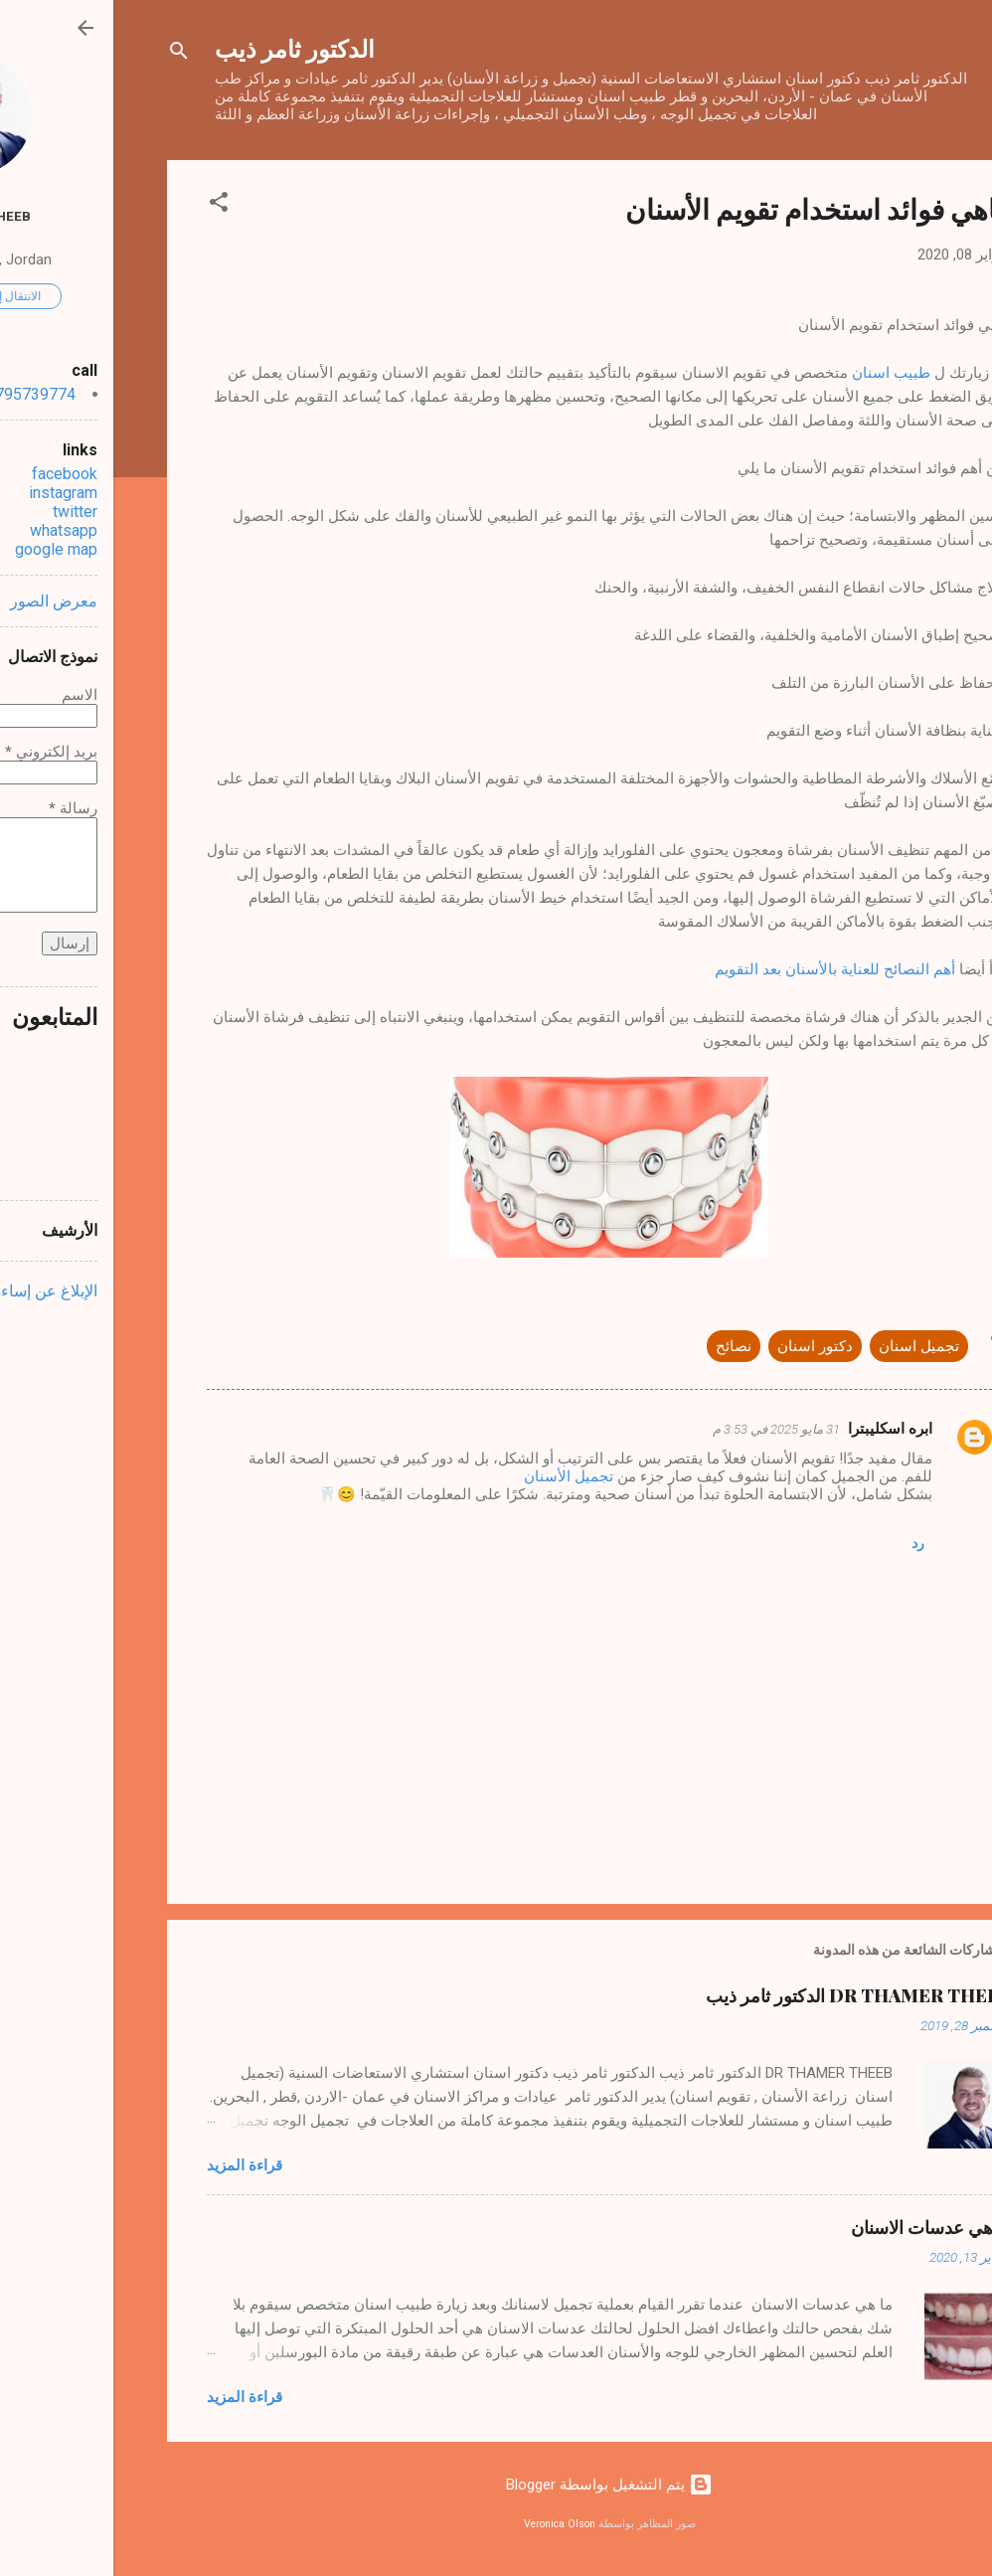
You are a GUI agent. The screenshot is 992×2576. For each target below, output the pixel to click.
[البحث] (66, 54)
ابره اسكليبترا (777, 1429)
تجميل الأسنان (457, 1476)
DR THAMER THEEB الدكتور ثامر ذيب (745, 1995)
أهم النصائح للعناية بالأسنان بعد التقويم (721, 969)
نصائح (620, 1346)
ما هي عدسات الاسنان (818, 2227)
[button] (105, 205)
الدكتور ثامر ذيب (181, 48)
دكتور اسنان (702, 1346)
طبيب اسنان (778, 373)
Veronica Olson (446, 2523)
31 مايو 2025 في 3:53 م (663, 1429)
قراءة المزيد (131, 2165)
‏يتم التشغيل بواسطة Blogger (496, 2484)
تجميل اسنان (805, 1346)
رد (804, 1543)
